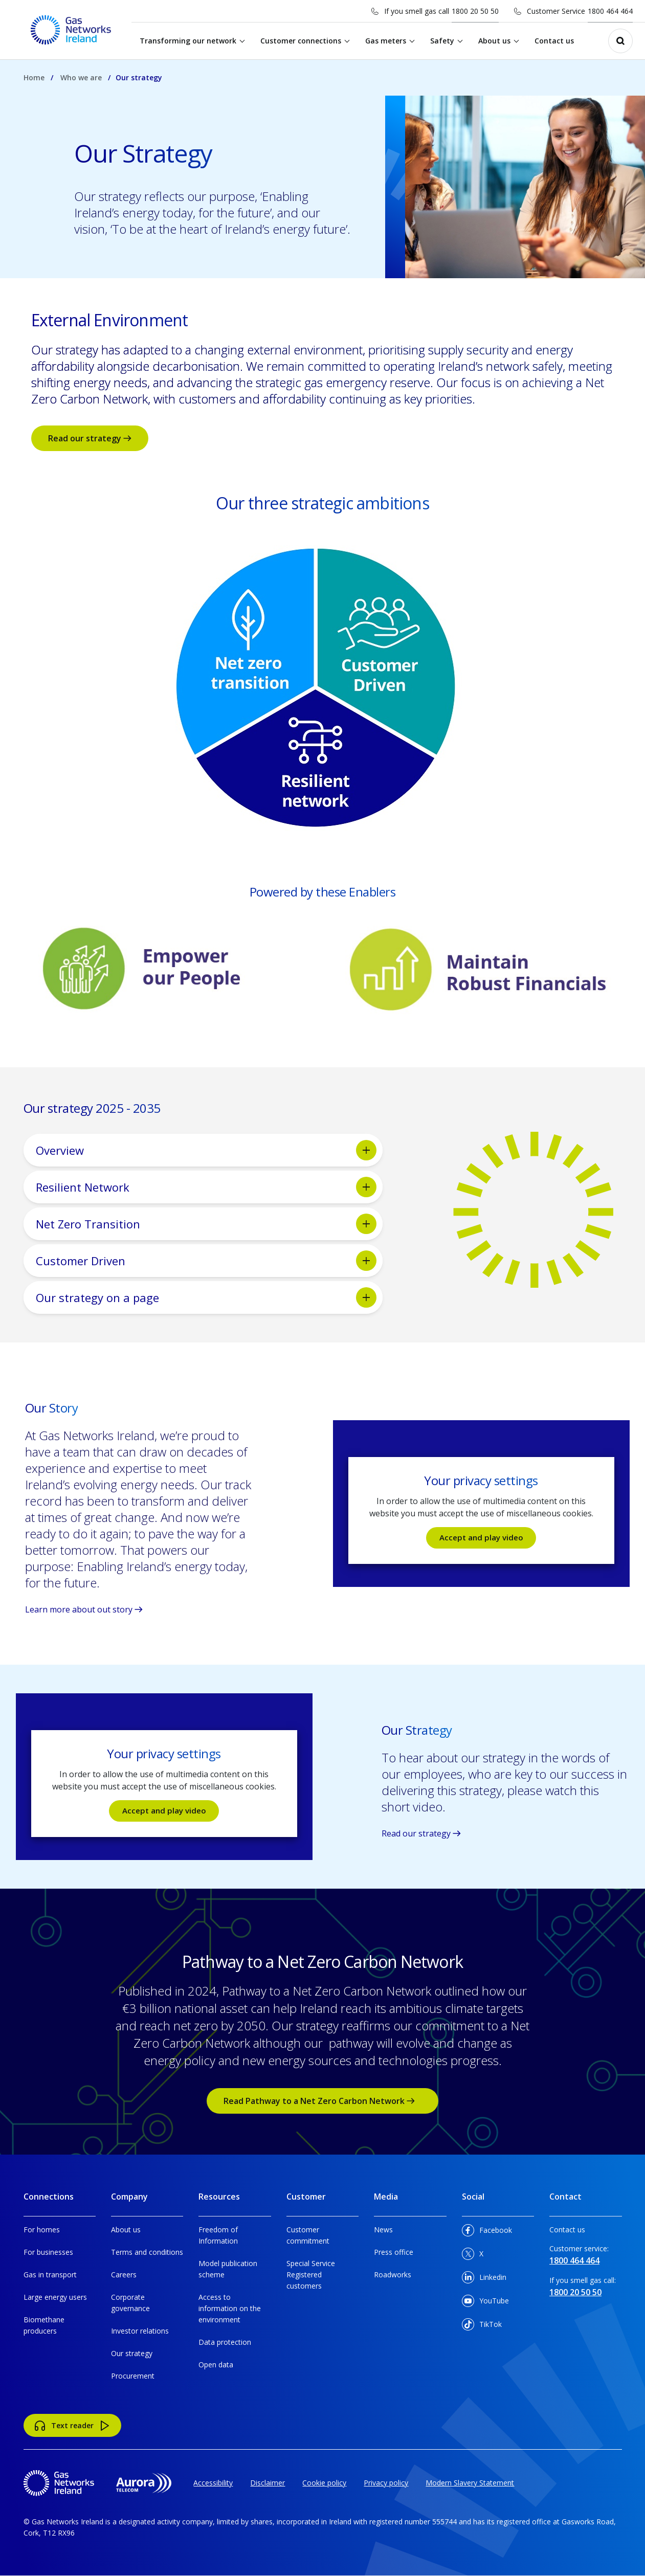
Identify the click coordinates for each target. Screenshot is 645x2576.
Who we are (81, 77)
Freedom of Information (218, 2235)
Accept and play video (481, 1537)
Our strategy (131, 2353)
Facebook (487, 2232)
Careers (124, 2274)
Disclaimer (267, 2483)
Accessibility (213, 2483)
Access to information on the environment (229, 2308)
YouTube (485, 2303)
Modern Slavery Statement (470, 2483)
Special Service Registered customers (310, 2274)
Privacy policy (386, 2483)
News (383, 2229)
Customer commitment (307, 2235)
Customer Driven (206, 1260)
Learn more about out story (84, 1609)
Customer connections (304, 41)
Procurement (132, 2376)
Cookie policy (324, 2483)
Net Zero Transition (206, 1224)
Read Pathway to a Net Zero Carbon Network (322, 2101)
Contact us (558, 41)
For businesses (48, 2252)
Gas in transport (50, 2274)
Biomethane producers (44, 2325)
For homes (42, 2229)
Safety (446, 41)
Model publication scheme (227, 2268)
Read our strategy (89, 438)
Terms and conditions (147, 2252)
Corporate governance (130, 2302)
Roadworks (392, 2274)
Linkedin (484, 2279)
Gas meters (389, 41)
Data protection (224, 2342)
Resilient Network (206, 1187)
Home (34, 77)
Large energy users (55, 2297)
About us (498, 41)
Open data (215, 2364)
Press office (393, 2252)
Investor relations (140, 2331)
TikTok (482, 2326)
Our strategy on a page (206, 1297)
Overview (206, 1150)
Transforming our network (192, 41)
